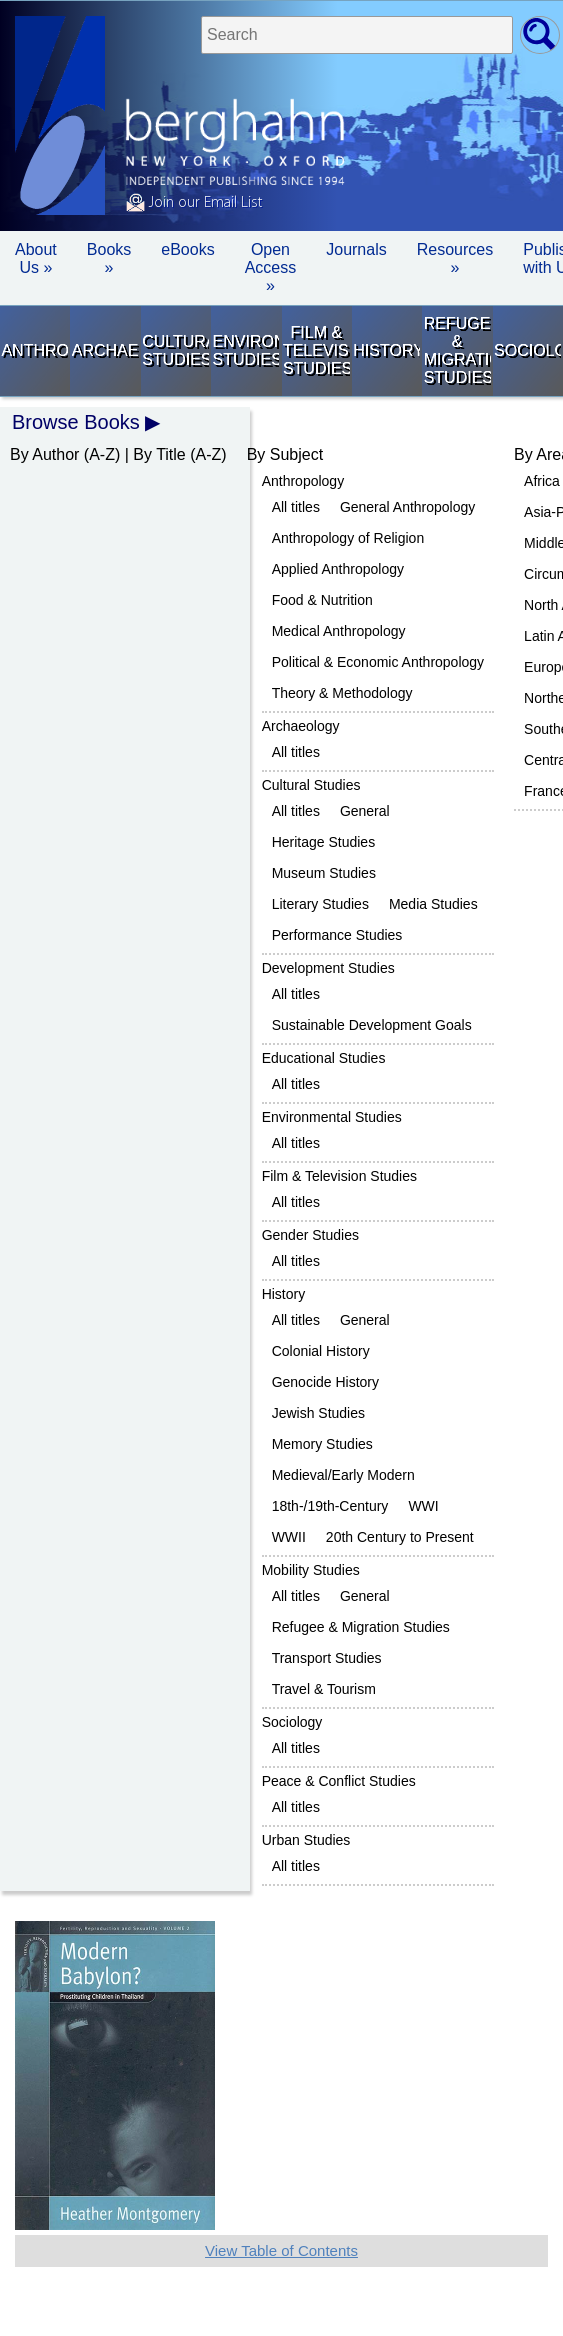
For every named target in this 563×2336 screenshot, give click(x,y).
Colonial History (321, 1351)
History (386, 350)
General (365, 811)
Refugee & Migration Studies (457, 350)
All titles (296, 507)
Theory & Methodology (342, 693)
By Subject (285, 454)
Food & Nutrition (322, 600)
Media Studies (433, 904)
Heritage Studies (324, 842)
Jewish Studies (318, 1413)
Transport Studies (327, 1658)
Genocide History (325, 1382)
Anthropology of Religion (348, 538)
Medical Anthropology (339, 631)
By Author (44, 454)
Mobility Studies (311, 1570)
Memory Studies (322, 1444)
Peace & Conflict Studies (339, 1781)
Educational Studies (324, 1058)
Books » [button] (109, 258)
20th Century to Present (400, 1537)
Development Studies (328, 968)
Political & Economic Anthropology (378, 662)
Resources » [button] (455, 258)
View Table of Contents (281, 2250)
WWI (423, 1506)
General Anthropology (407, 507)
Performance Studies (337, 935)
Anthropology (34, 350)
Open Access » (271, 267)
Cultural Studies (175, 350)
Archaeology (105, 350)
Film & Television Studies (316, 350)
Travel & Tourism (324, 1689)
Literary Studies (320, 904)
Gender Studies (310, 1235)
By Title (159, 454)
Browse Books (76, 422)
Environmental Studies (246, 350)
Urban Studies (306, 1840)
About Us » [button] (36, 258)
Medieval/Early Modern (343, 1475)
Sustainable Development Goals (372, 1025)
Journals (356, 249)
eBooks (187, 249)
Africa (542, 481)
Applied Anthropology (338, 569)
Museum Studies (324, 873)
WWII (289, 1537)
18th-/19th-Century (330, 1506)
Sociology (527, 350)
